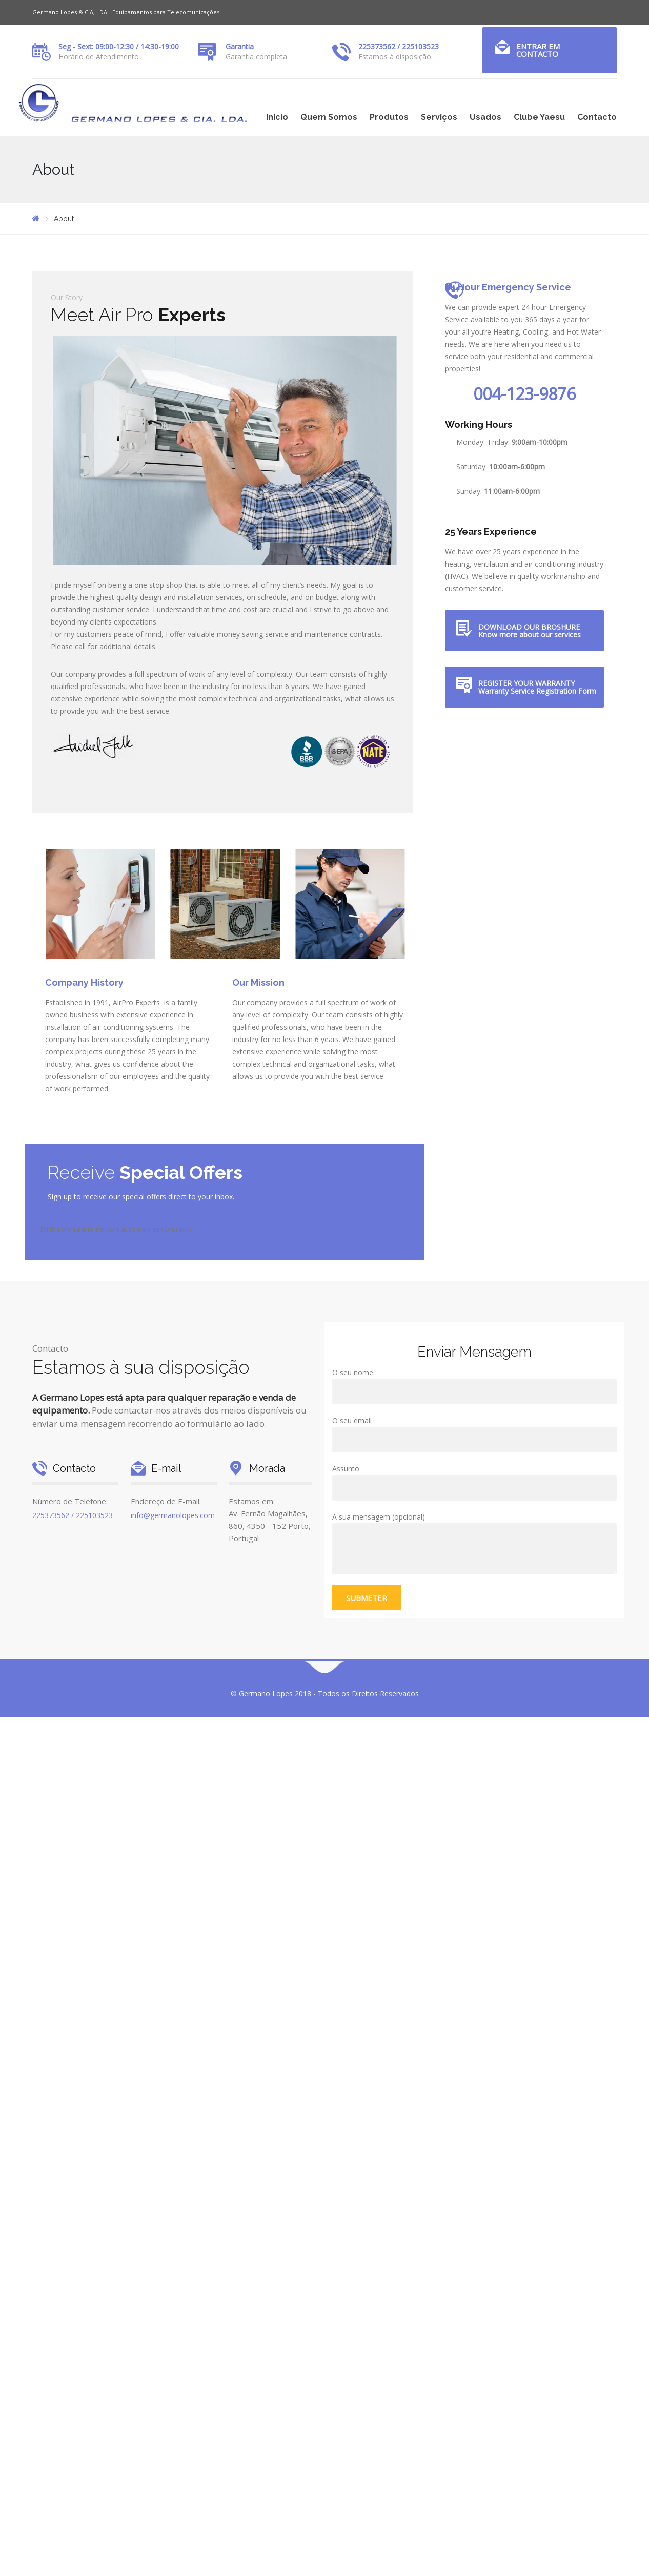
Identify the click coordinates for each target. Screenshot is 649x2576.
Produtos (389, 117)
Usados (485, 117)
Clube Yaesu (539, 117)
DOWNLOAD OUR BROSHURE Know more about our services (529, 630)
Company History (84, 982)
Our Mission (258, 982)
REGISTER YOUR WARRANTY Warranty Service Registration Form (537, 687)
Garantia (240, 46)
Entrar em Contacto (538, 50)
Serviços (439, 117)
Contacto (597, 117)
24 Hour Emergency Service (508, 287)
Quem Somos (328, 117)
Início (277, 117)
